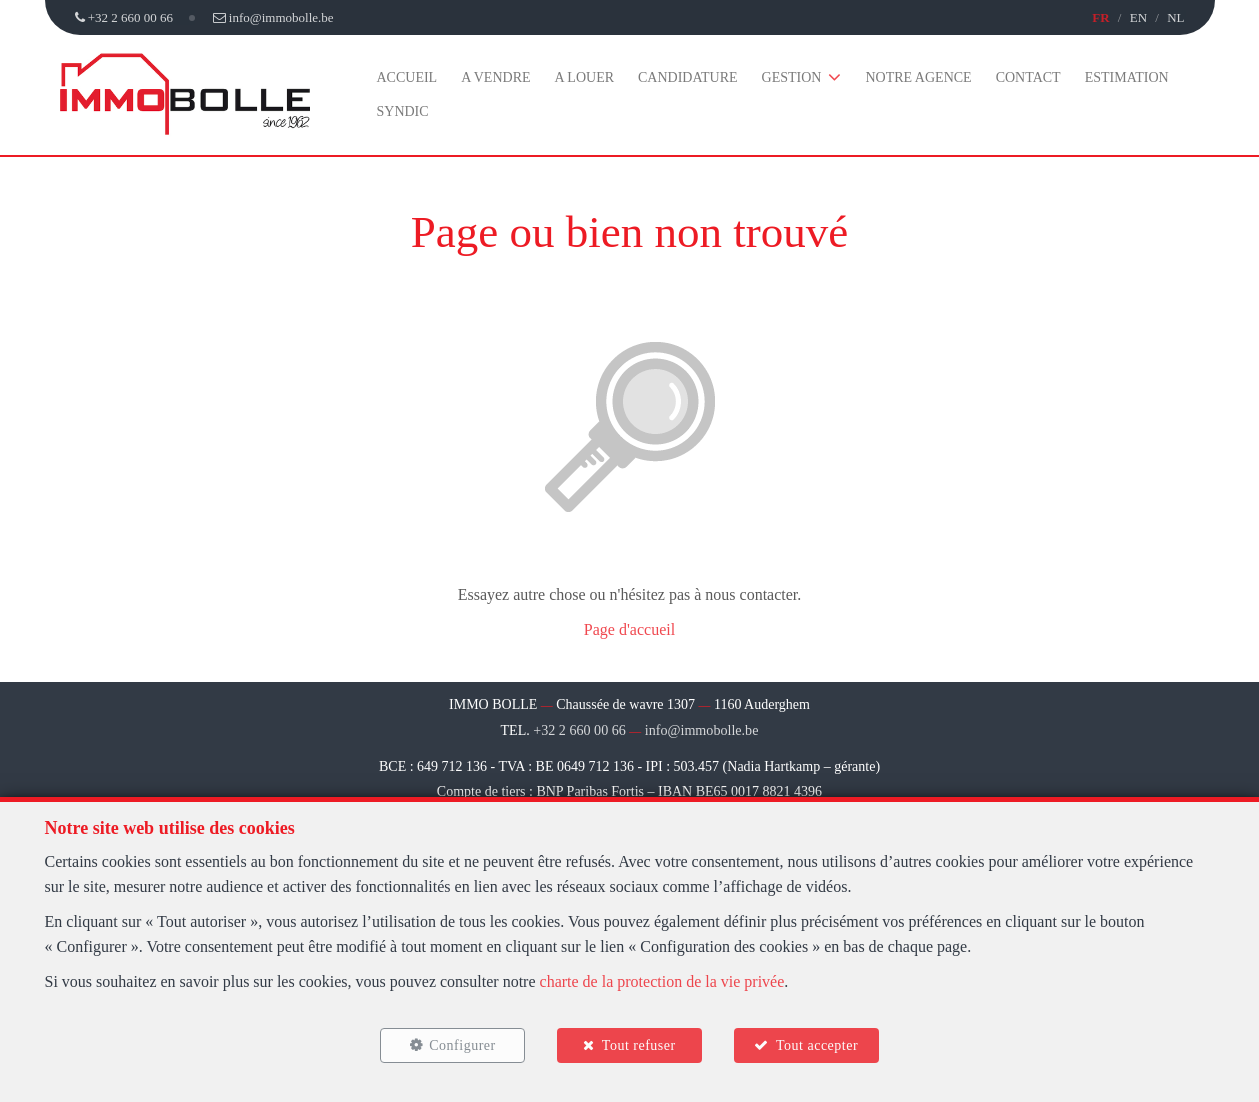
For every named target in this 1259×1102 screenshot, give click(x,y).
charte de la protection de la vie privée (662, 979)
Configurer (460, 1044)
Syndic (403, 111)
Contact (1028, 77)
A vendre (495, 77)
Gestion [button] (792, 77)
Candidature (688, 77)
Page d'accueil (629, 629)
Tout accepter (819, 1044)
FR (1100, 17)
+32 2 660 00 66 (580, 730)
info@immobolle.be (701, 730)
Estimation (1127, 77)
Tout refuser (639, 1044)
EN (1138, 17)
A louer (585, 77)
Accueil (407, 77)
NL (1175, 17)
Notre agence (918, 77)
